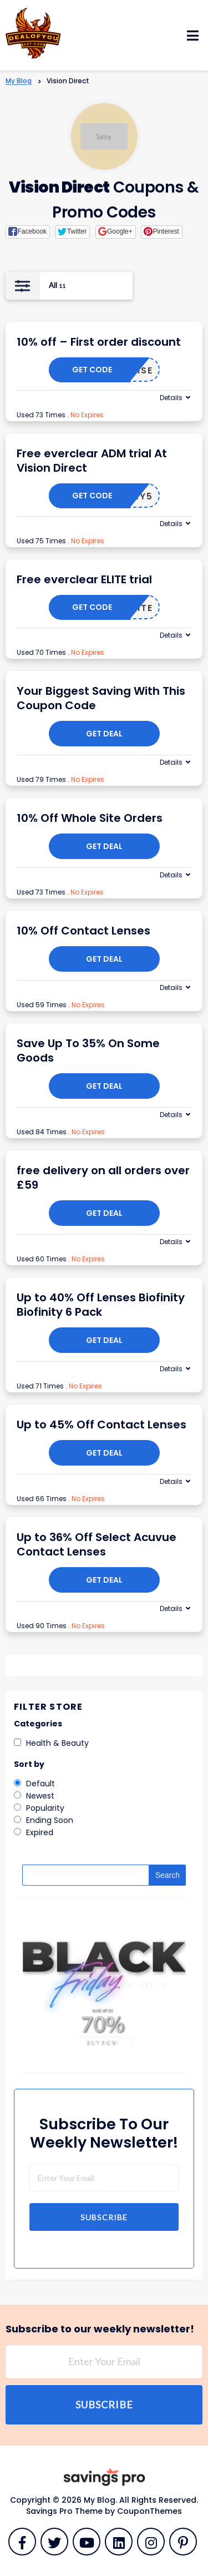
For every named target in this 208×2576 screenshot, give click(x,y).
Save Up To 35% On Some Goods (88, 1050)
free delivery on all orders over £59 (103, 1178)
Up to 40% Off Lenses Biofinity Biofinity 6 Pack (101, 1305)
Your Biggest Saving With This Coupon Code (101, 698)
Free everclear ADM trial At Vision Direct (92, 461)
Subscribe (104, 2217)
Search (167, 1875)
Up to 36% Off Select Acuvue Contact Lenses (96, 1544)
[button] (28, 232)
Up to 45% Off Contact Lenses (101, 1424)
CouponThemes (149, 2511)
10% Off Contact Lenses (83, 930)
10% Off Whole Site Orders (90, 818)
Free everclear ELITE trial (84, 579)
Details (171, 397)
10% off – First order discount (99, 342)
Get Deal (104, 733)
